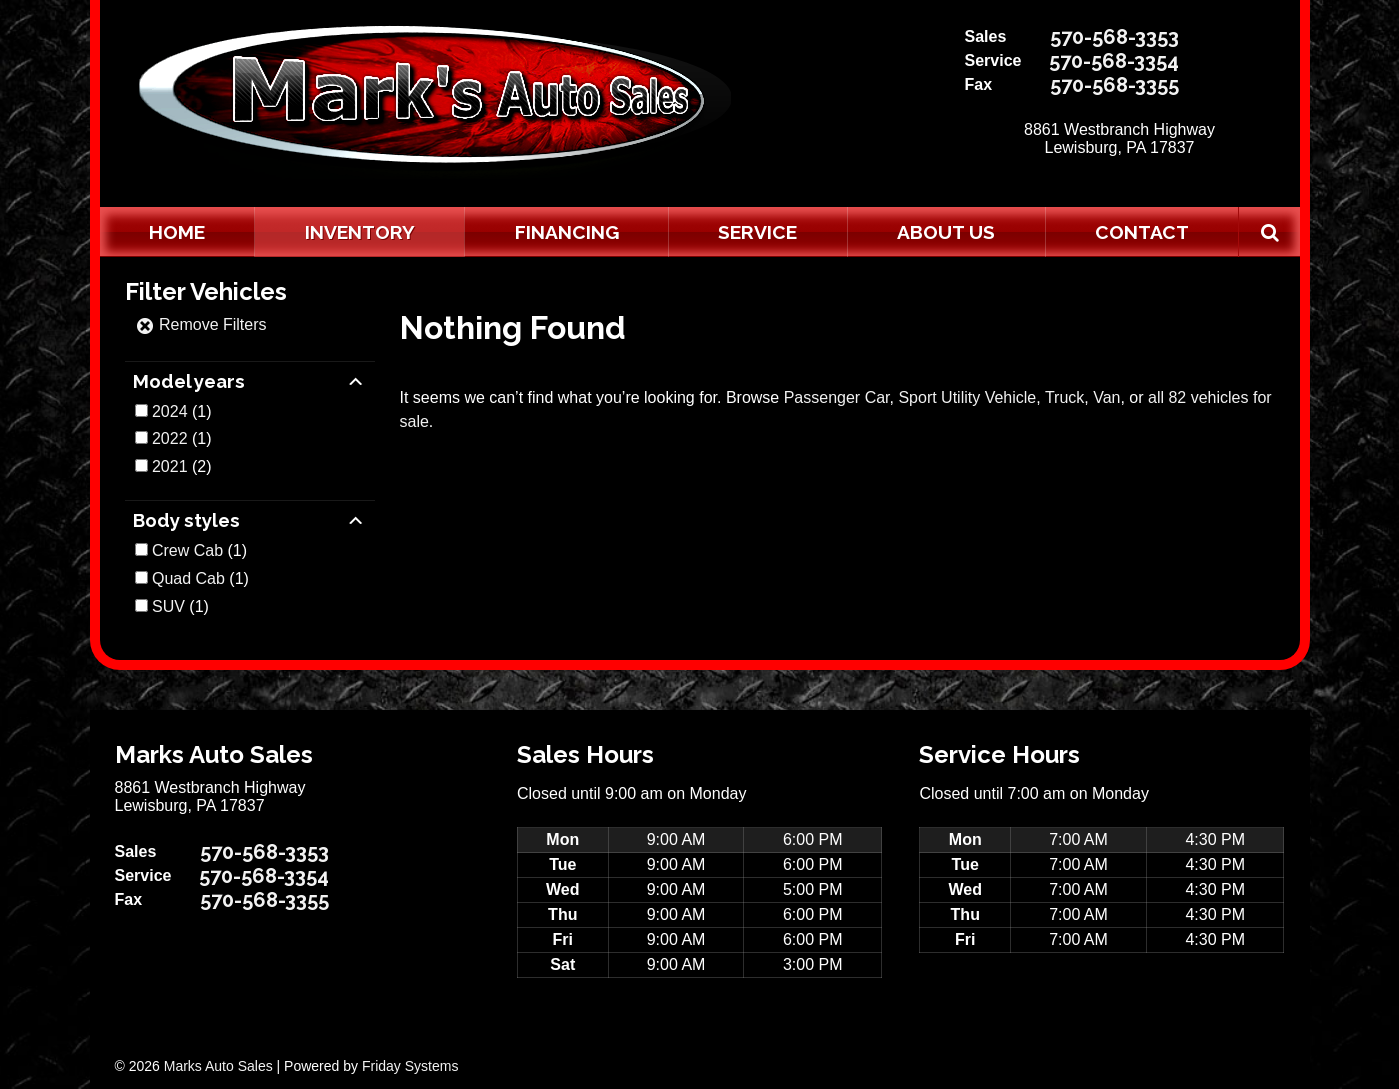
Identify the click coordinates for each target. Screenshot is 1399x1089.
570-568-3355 (1114, 85)
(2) (182, 466)
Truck (1064, 397)
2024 (170, 411)
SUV (168, 606)
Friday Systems (410, 1066)
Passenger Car (837, 397)
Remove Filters (201, 324)
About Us (946, 232)
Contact (1142, 232)
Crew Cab (187, 550)
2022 (170, 438)
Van (1106, 397)
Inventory (360, 232)
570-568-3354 (1114, 61)
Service (757, 232)
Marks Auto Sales (218, 1066)
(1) (182, 411)
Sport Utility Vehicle (967, 397)
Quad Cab (188, 578)
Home (177, 232)
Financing (567, 232)
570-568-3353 (1114, 37)
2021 (170, 466)
